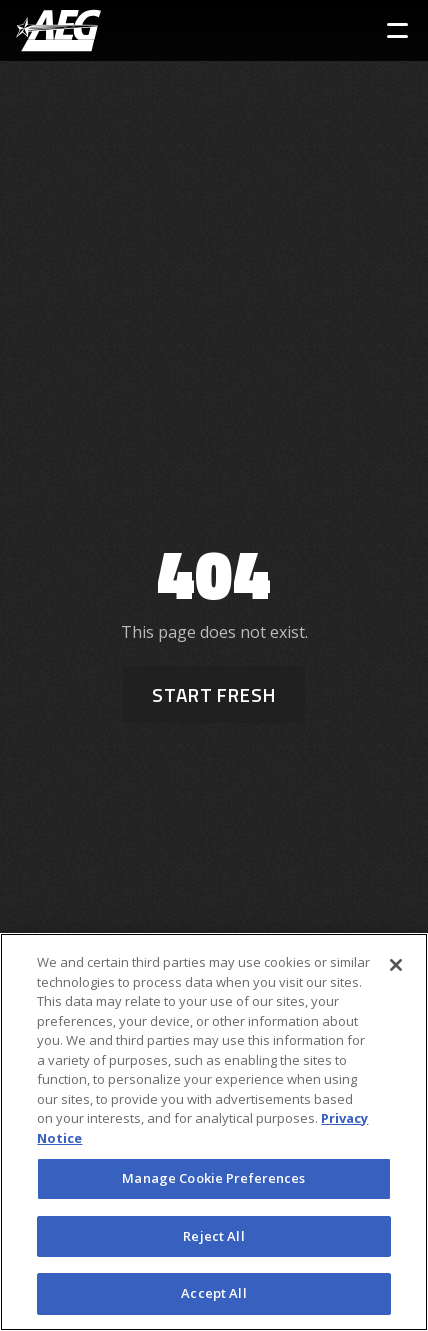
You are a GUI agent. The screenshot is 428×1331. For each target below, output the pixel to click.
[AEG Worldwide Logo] (58, 30)
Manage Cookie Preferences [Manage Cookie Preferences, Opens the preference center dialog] (213, 1178)
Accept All (213, 1293)
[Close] (396, 965)
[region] (214, 1132)
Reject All (213, 1236)
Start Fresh (214, 694)
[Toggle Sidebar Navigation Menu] (397, 30)
